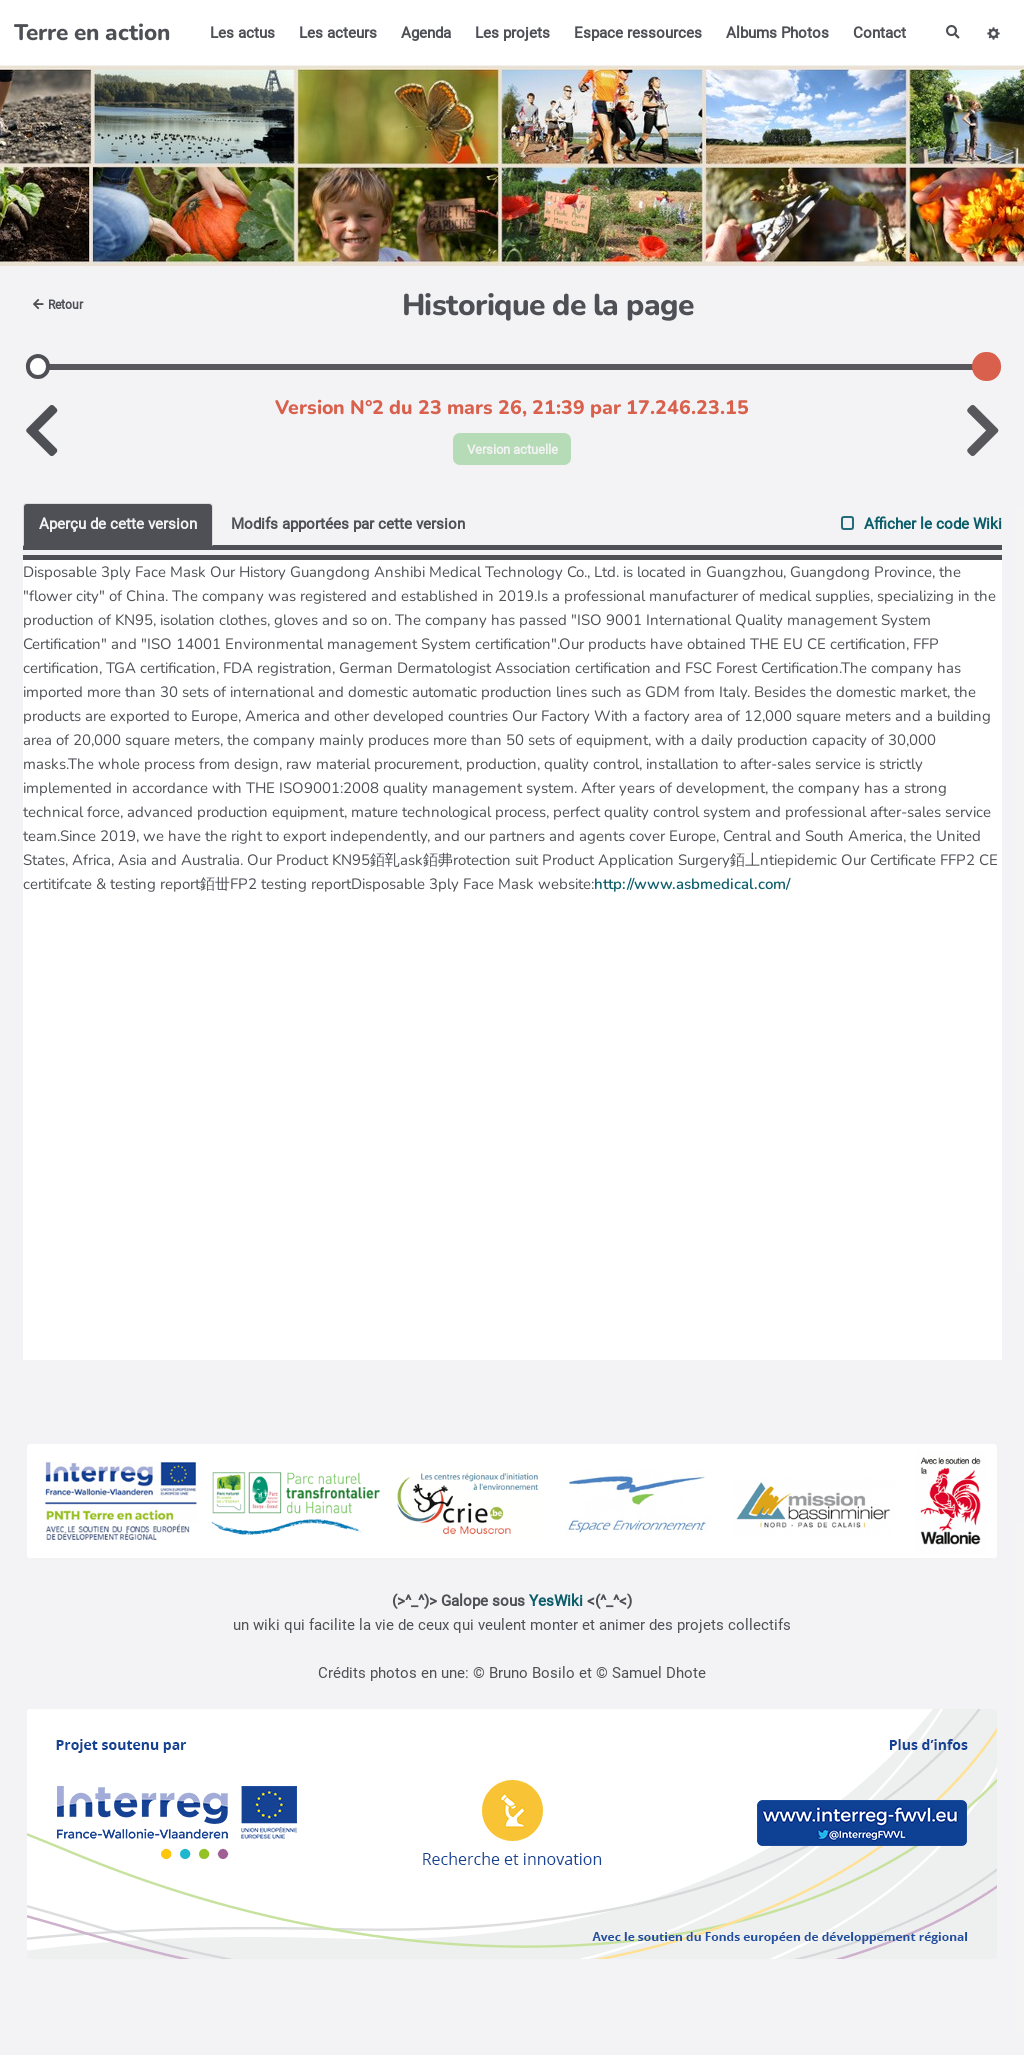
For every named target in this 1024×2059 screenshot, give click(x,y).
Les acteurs (334, 33)
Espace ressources (634, 33)
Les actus (238, 33)
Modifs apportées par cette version (348, 528)
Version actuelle (512, 450)
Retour (62, 305)
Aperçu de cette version (118, 528)
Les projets (508, 33)
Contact (875, 33)
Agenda (422, 33)
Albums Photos (773, 33)
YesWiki (556, 1605)
